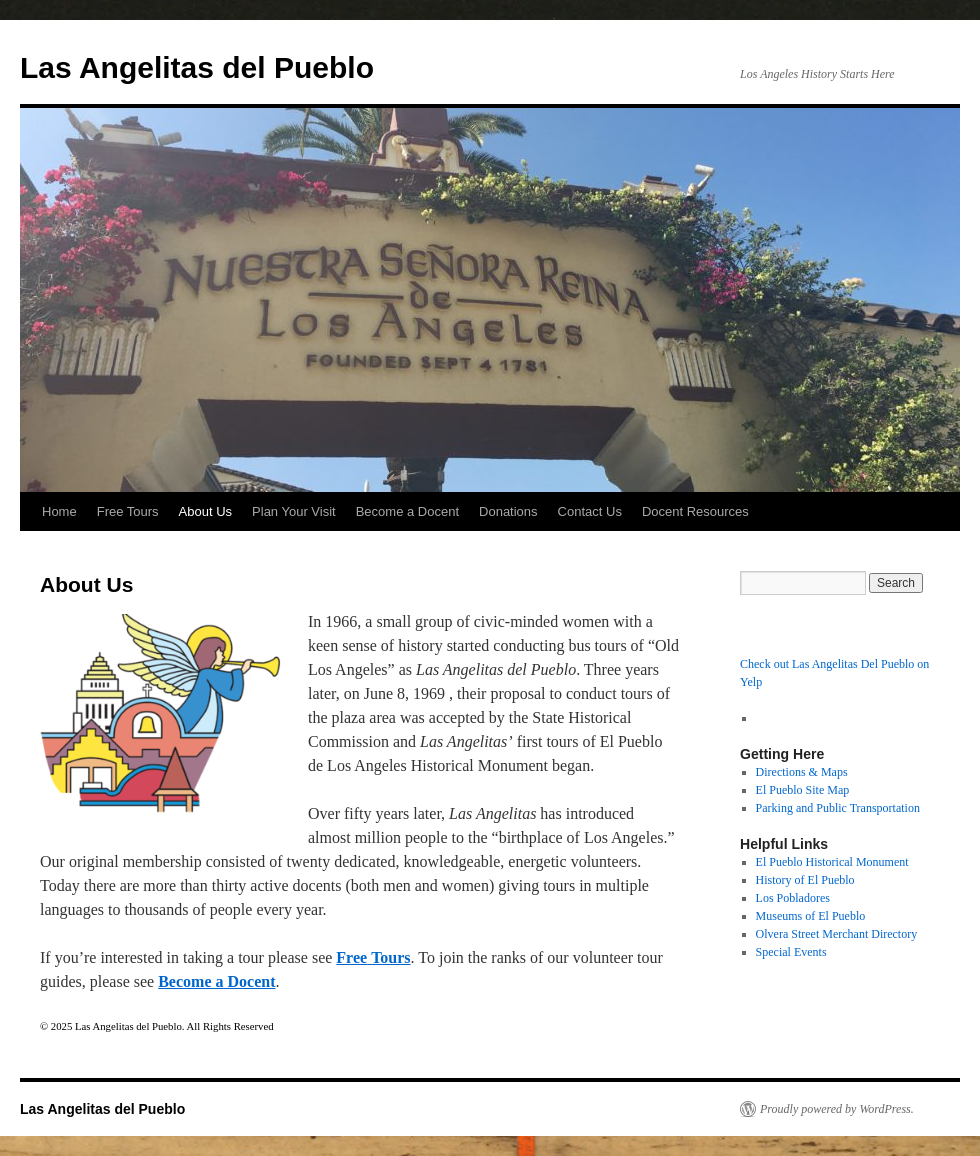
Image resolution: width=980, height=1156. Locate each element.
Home (59, 511)
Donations (508, 511)
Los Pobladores (793, 898)
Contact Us (590, 511)
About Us (205, 511)
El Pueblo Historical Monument (832, 862)
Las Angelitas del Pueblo (197, 67)
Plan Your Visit (294, 511)
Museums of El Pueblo (811, 916)
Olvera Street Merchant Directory (837, 934)
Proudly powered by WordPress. (837, 1109)
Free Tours (128, 511)
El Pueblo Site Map (803, 790)
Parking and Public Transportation (838, 808)
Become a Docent (407, 511)
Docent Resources (695, 511)
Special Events (791, 952)
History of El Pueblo (805, 880)
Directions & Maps (802, 772)
